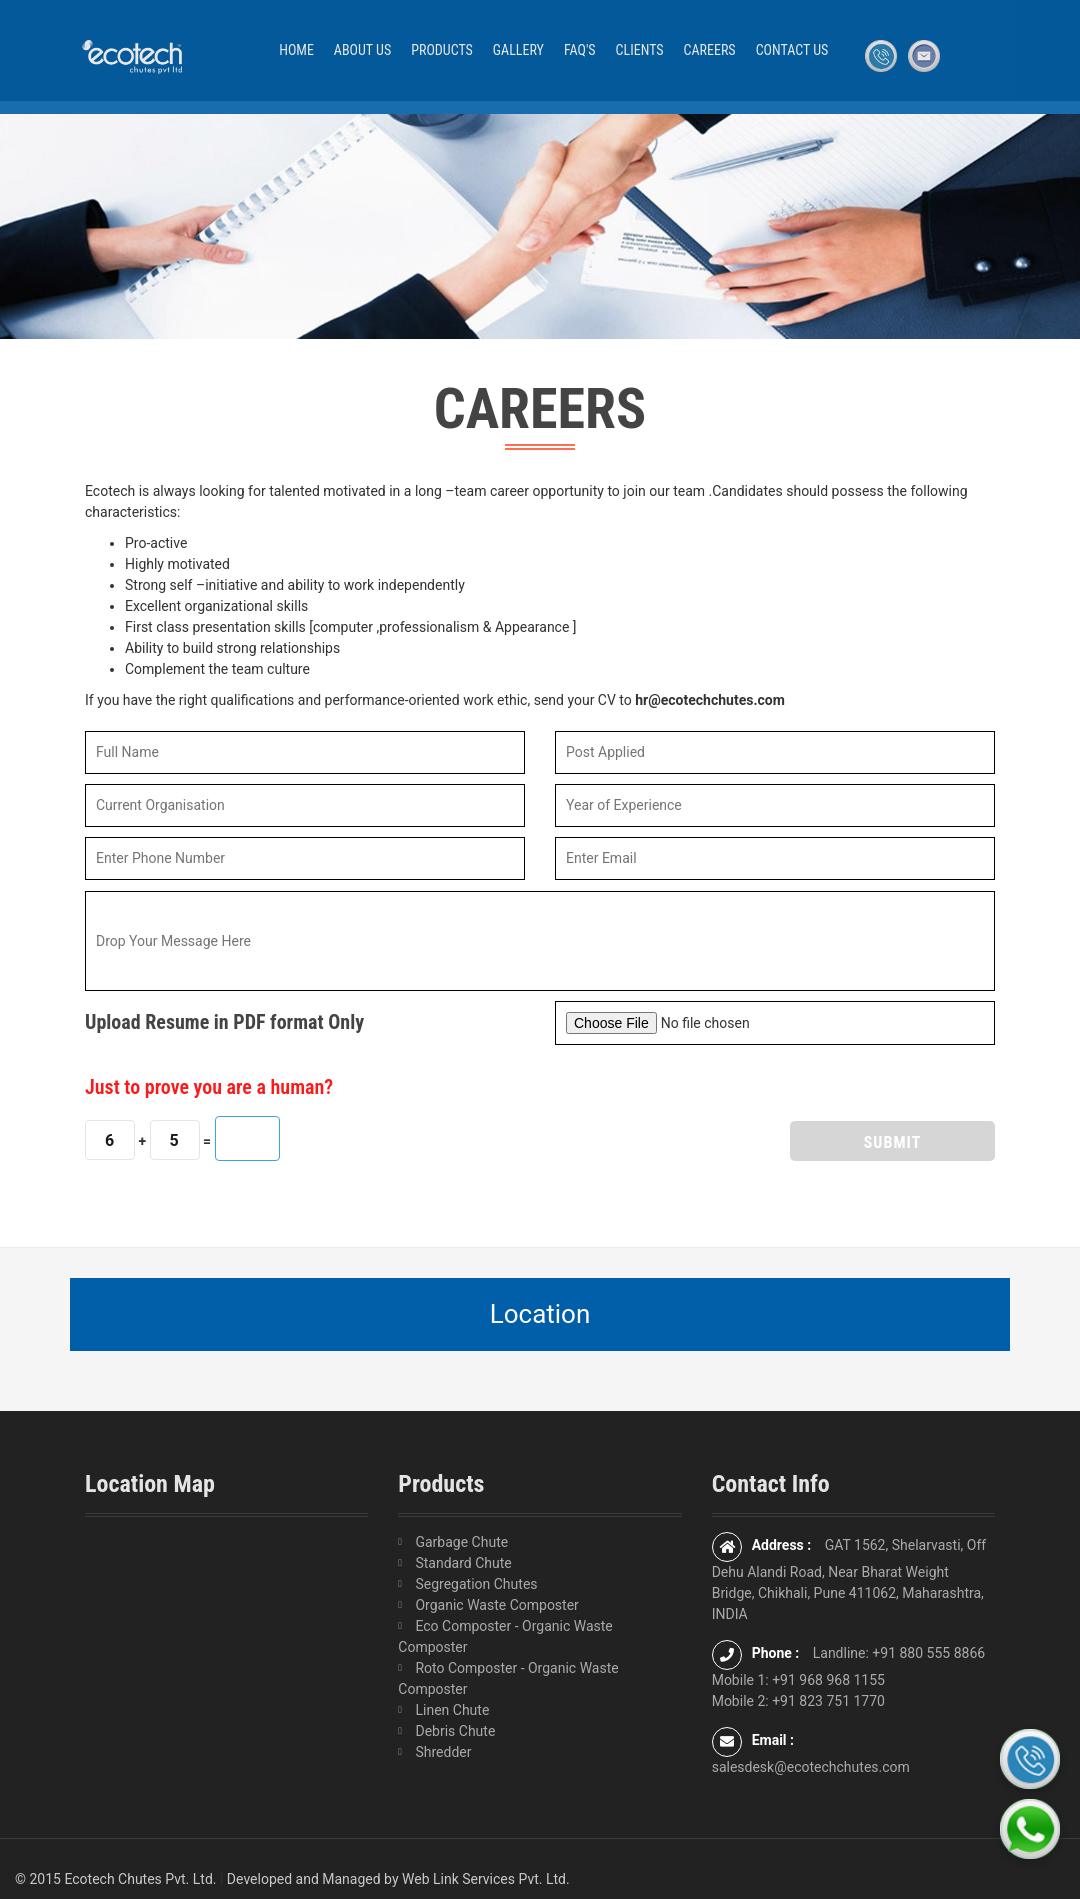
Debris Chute (455, 1731)
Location (540, 1314)
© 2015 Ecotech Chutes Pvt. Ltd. (115, 1879)
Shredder (443, 1752)
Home (296, 50)
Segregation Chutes (476, 1584)
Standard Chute (463, 1563)
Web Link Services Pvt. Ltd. (486, 1879)
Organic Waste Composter (496, 1605)
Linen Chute (452, 1710)
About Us (362, 50)
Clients (640, 50)
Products (442, 50)
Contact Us (792, 50)
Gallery (518, 50)
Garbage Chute (461, 1542)
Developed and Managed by (313, 1879)
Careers (710, 50)
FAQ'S (580, 50)
